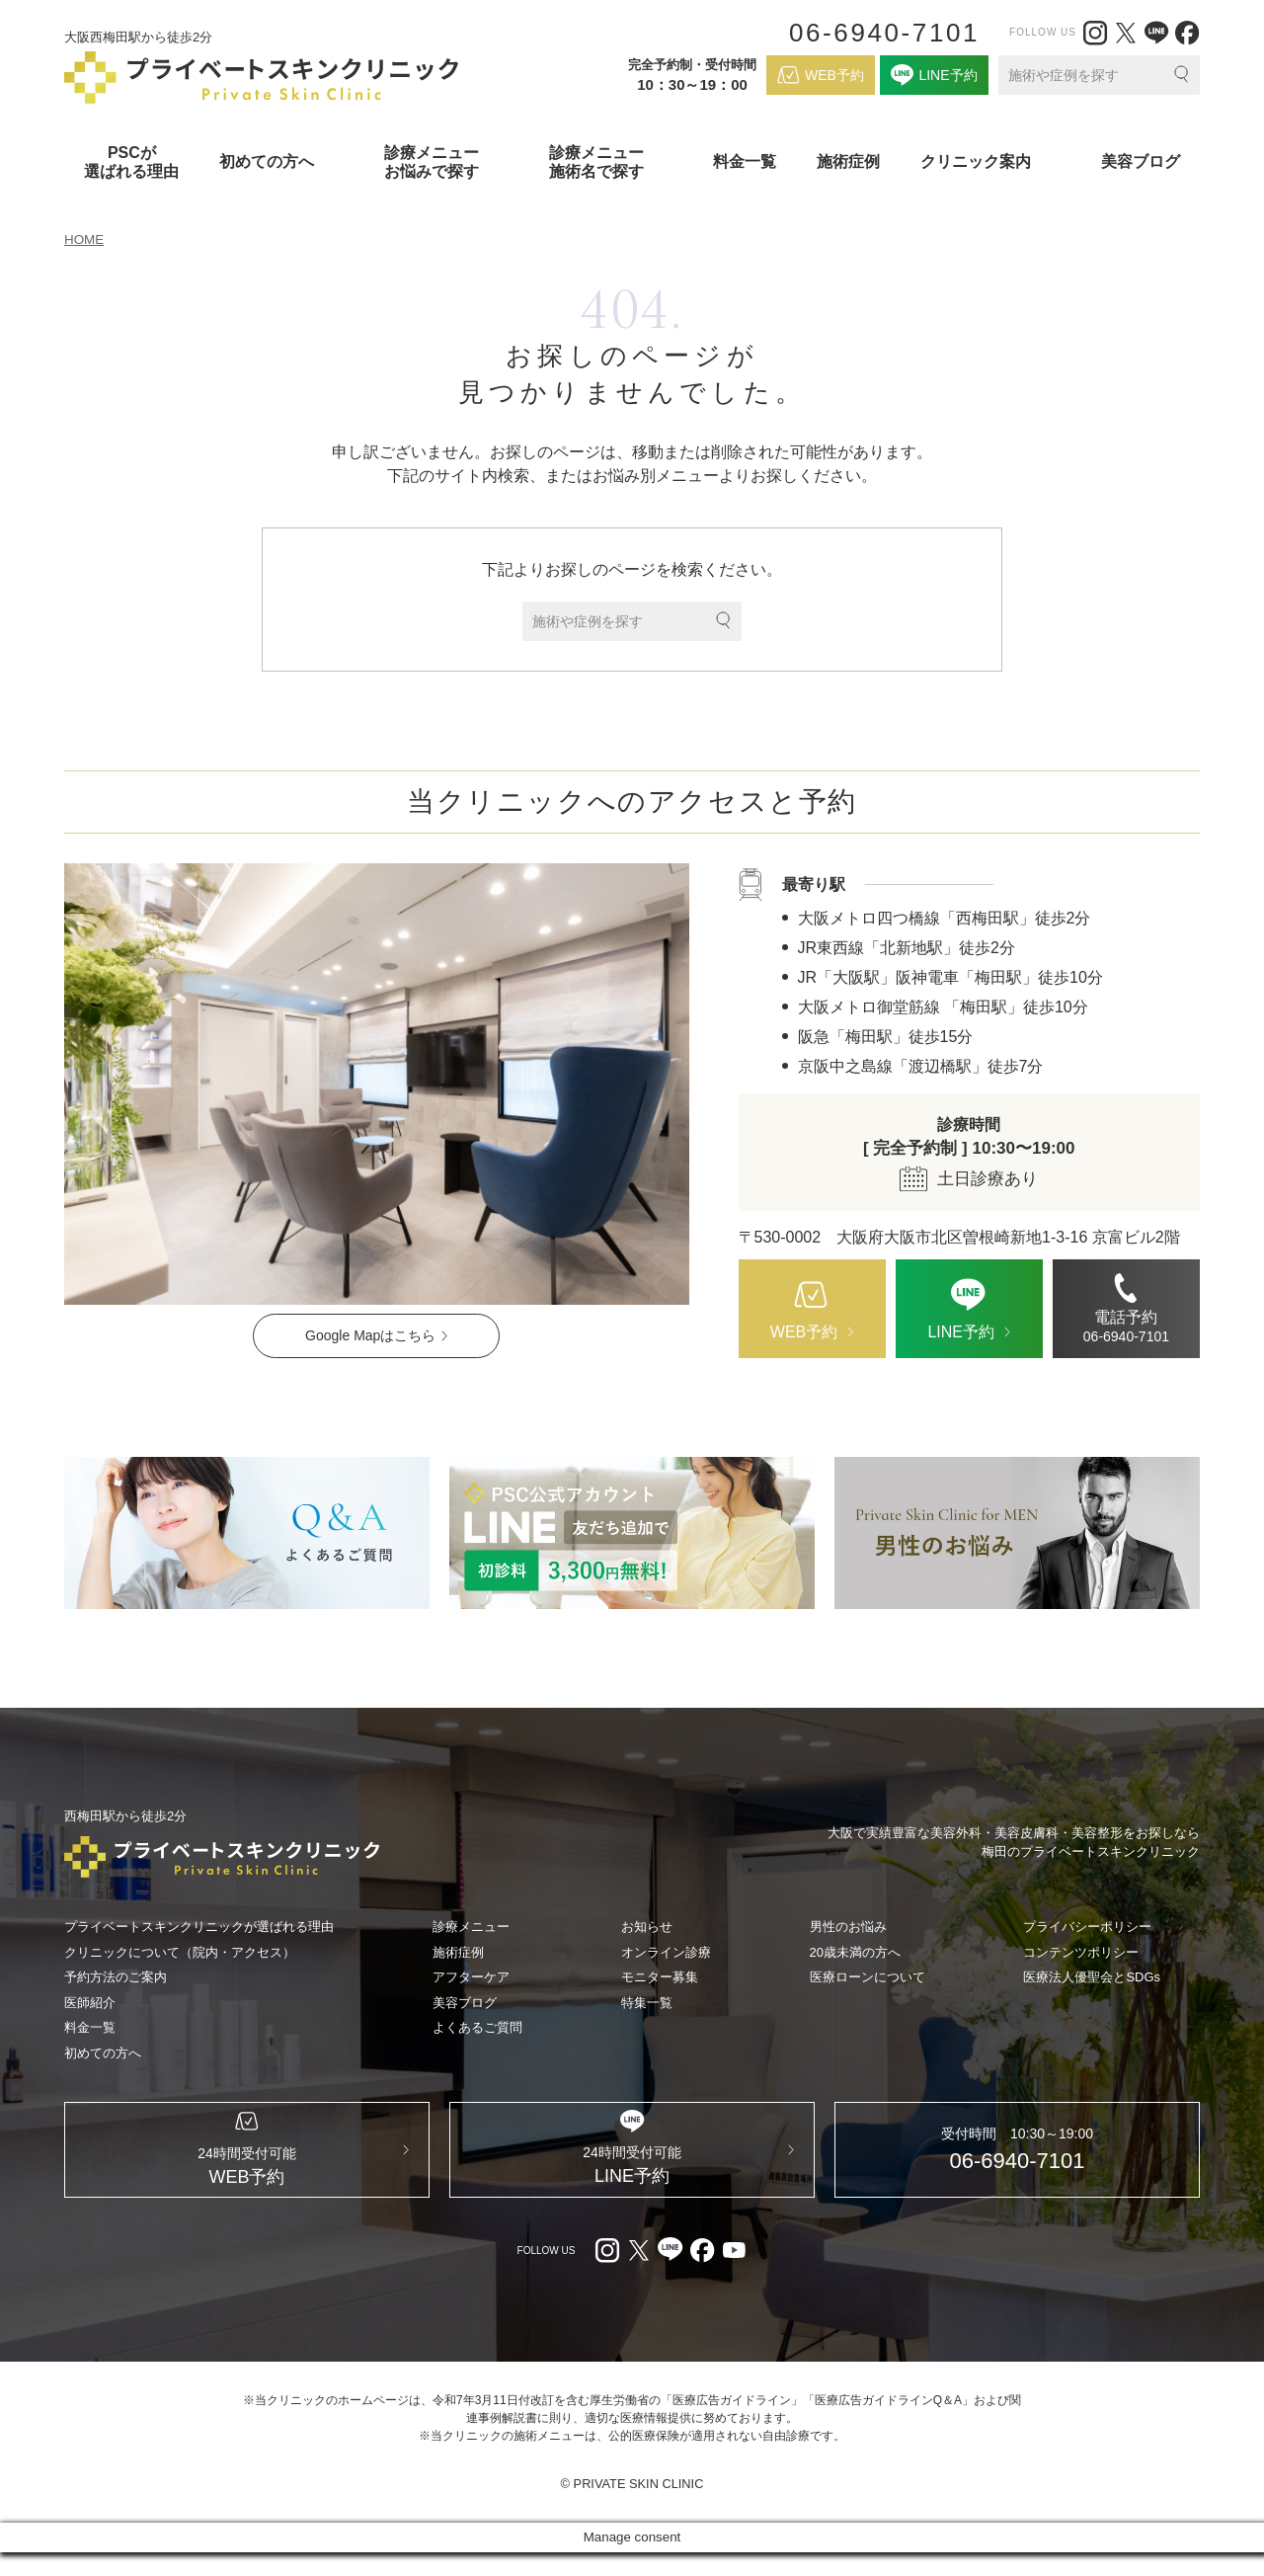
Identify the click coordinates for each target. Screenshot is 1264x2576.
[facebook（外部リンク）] (1187, 32)
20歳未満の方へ (855, 1952)
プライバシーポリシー (1087, 1927)
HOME (85, 240)
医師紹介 (90, 2002)
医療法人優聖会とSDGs (1091, 1978)
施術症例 (848, 161)
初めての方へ (102, 2053)
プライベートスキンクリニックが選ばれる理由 (199, 1927)
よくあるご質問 (477, 2028)
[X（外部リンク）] (1126, 32)
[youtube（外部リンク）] (734, 2274)
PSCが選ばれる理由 (131, 162)
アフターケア (471, 1978)
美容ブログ (1140, 161)
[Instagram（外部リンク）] (1095, 32)
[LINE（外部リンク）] (1156, 32)
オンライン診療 (666, 1952)
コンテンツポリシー (1081, 1952)
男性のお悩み (848, 1927)
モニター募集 (659, 1978)
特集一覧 (646, 2002)
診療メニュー (471, 1927)
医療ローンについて (867, 1978)
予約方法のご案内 (115, 1978)
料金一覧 (744, 161)
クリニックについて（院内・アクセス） (179, 1952)
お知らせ (646, 1927)
